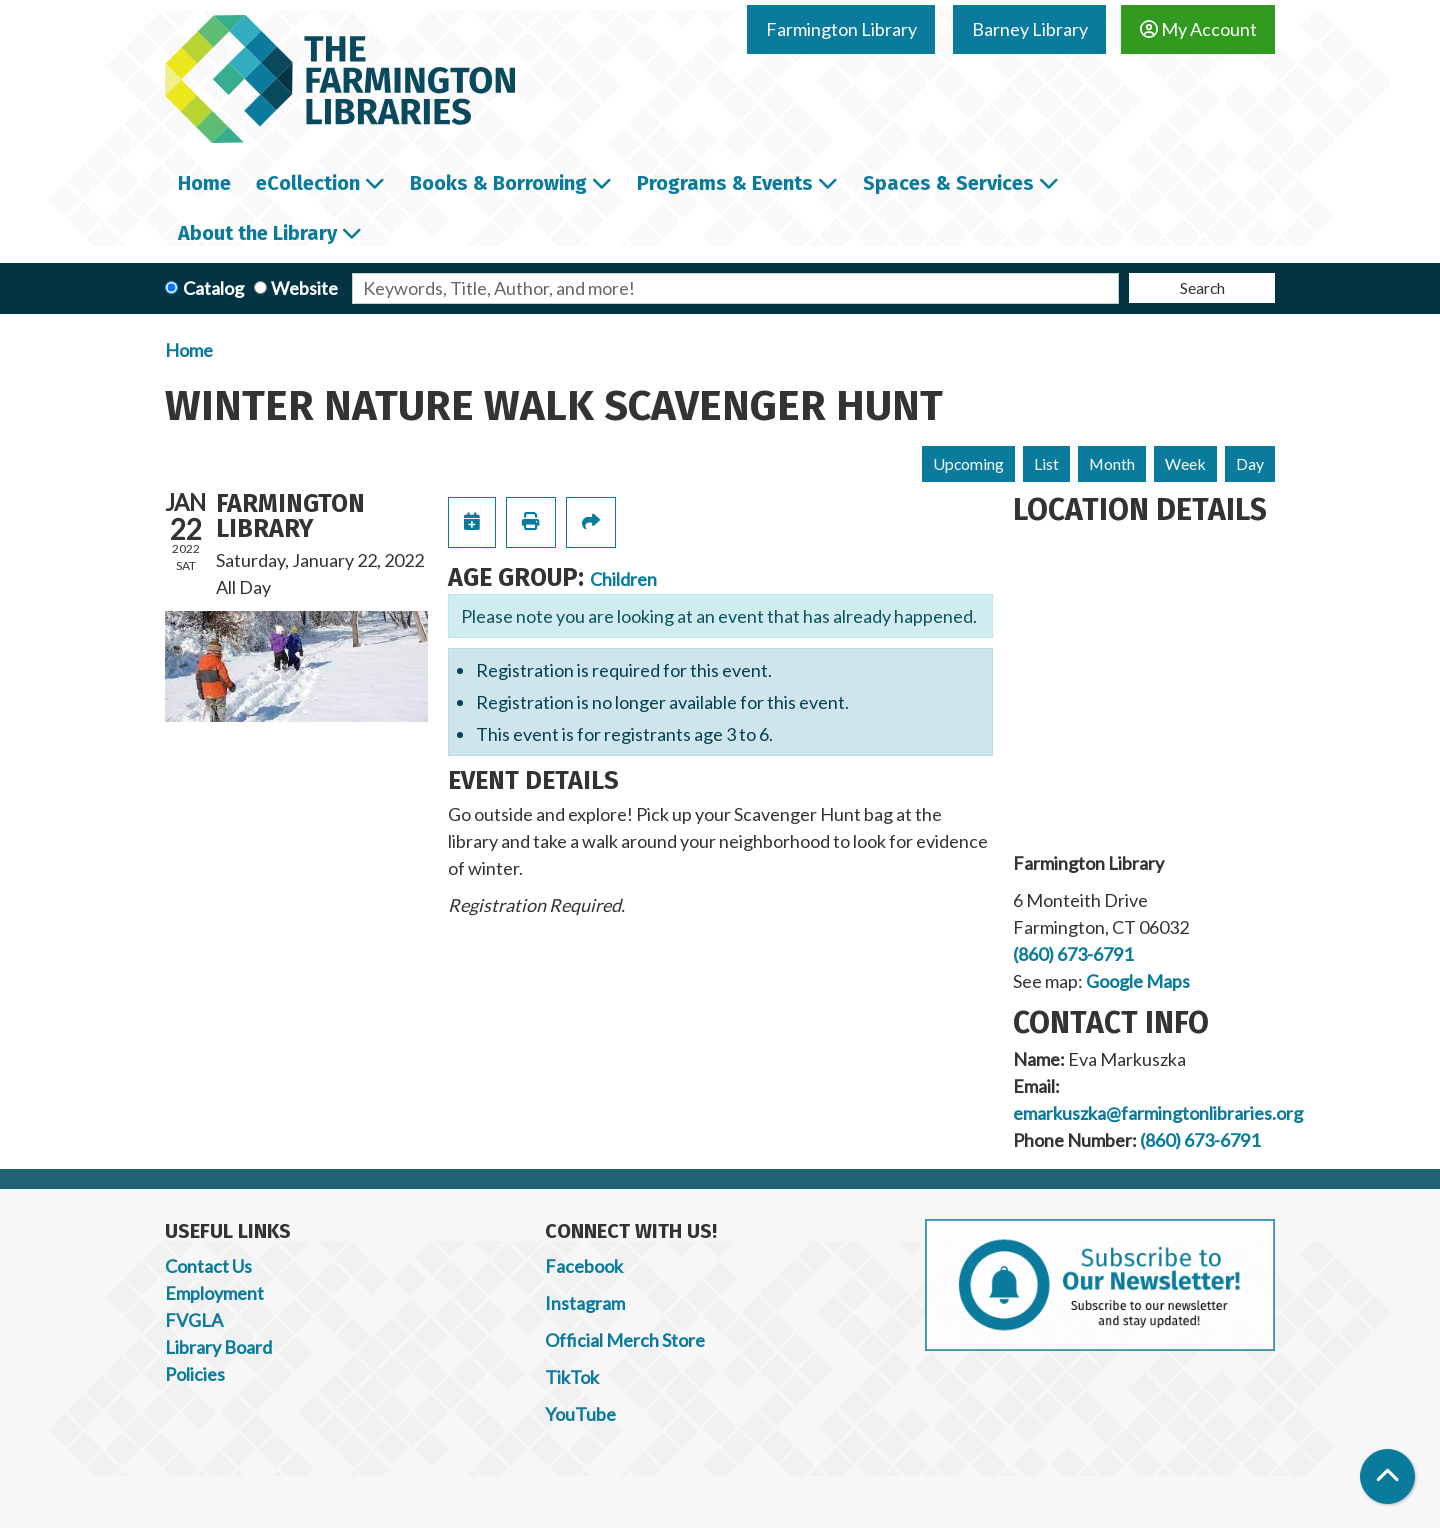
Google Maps (1138, 981)
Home (189, 350)
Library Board (218, 1347)
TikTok (572, 1377)
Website (304, 288)
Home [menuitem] (204, 183)
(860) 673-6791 (1073, 954)
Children (623, 579)
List (1046, 463)
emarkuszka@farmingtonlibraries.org (1158, 1113)
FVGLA (194, 1320)
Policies (195, 1374)
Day (1250, 463)
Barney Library (1030, 29)
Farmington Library (841, 29)
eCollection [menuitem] (308, 183)
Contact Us (208, 1266)
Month (1112, 463)
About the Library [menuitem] (257, 233)
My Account (1198, 29)
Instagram (585, 1303)
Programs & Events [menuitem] (725, 183)
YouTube (580, 1414)
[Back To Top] (1387, 1476)
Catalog (213, 288)
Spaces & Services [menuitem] (948, 183)
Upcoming (968, 463)
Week (1185, 463)
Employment (214, 1293)
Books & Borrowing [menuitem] (498, 183)
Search (1202, 287)
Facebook (584, 1266)
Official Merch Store (625, 1340)
